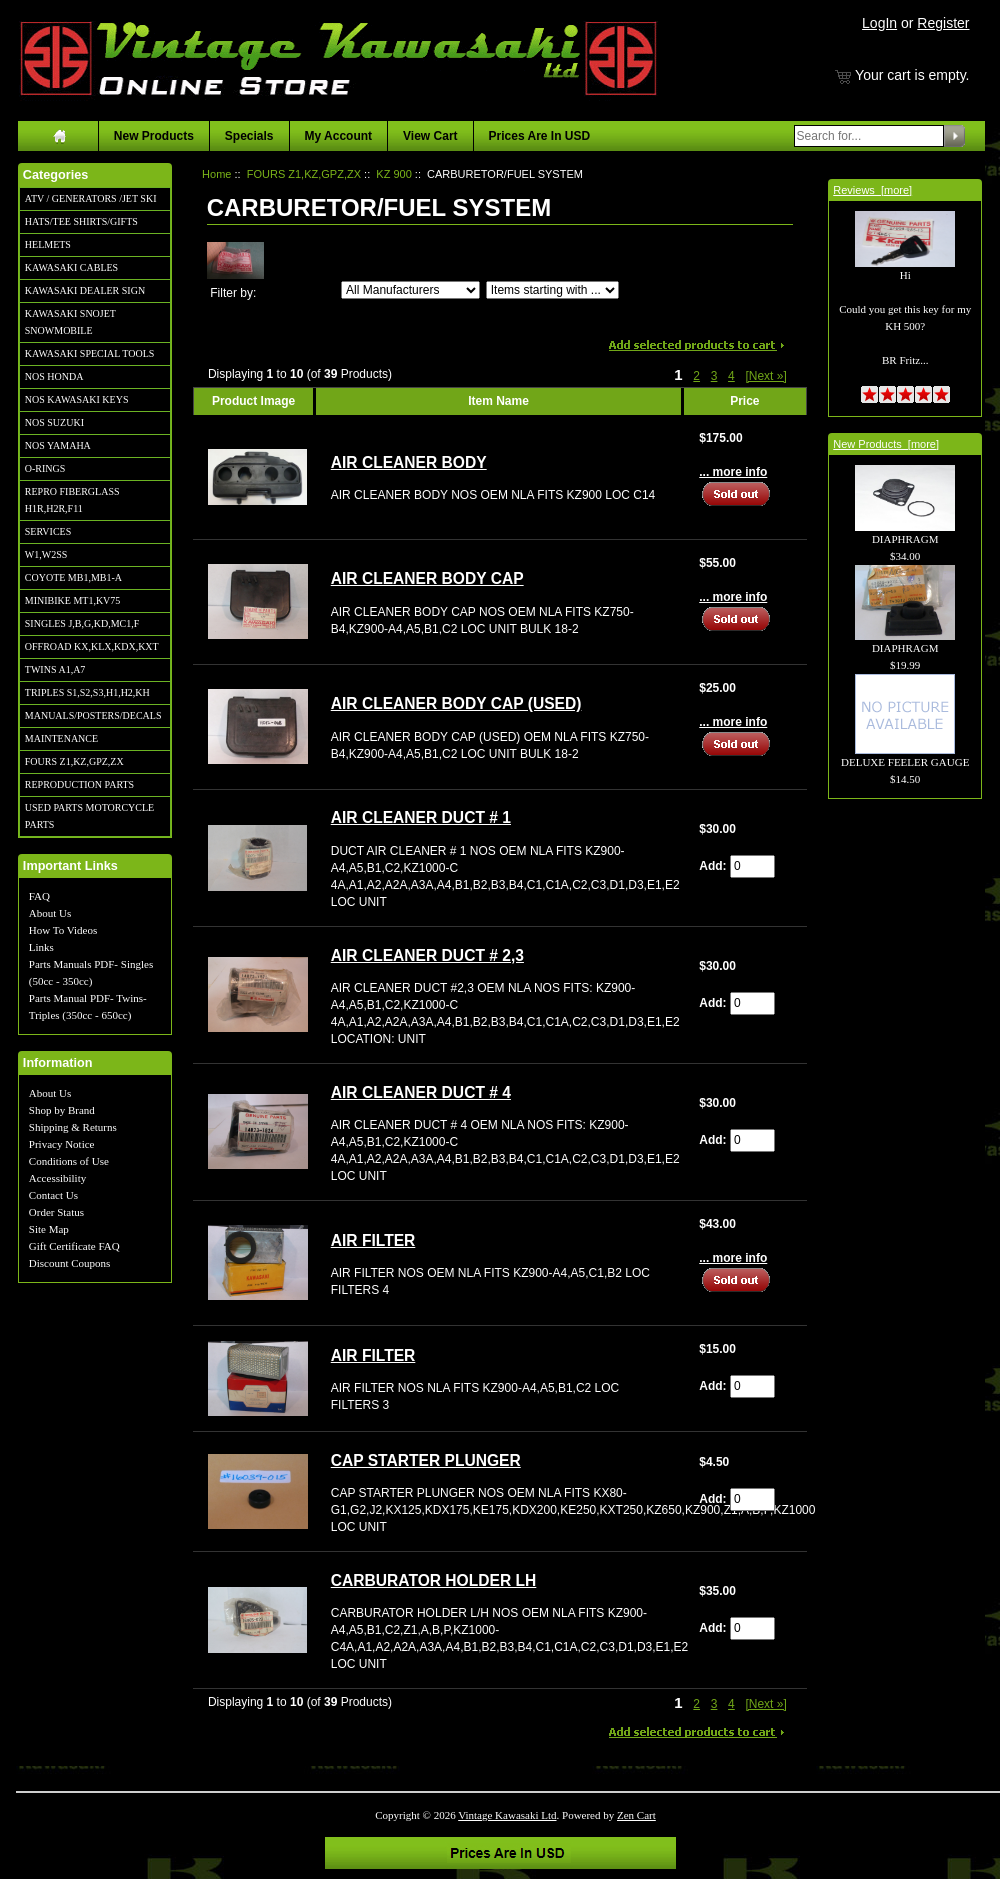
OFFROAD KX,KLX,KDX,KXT (92, 646)
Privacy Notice (62, 1144)
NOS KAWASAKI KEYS (77, 399)
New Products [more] (886, 444)
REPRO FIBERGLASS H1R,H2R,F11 (72, 500)
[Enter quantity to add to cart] (752, 866)
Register (943, 23)
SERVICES (48, 531)
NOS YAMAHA (58, 445)
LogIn (879, 23)
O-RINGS (45, 468)
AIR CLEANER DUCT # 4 (421, 1092)
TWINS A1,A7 (55, 669)
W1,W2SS (46, 554)
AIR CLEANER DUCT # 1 (421, 817)
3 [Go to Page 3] (714, 376)
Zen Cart (636, 1815)
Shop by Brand (62, 1110)
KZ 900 (393, 174)
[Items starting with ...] (552, 290)
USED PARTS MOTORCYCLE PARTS (89, 816)
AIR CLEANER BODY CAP (427, 578)
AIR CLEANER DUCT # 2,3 (427, 955)
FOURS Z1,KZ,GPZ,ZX (74, 761)
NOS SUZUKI (54, 422)
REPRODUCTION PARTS (79, 784)
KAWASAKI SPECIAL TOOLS (90, 353)
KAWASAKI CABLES (71, 267)
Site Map (49, 1229)
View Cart (430, 136)
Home (216, 174)
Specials (249, 136)
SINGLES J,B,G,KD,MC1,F (82, 623)
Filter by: (233, 293)
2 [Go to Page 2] (696, 376)
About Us (50, 913)
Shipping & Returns (73, 1127)
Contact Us (53, 1195)
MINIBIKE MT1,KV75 (73, 600)
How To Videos (63, 930)
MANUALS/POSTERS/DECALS (93, 715)
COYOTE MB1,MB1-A (73, 577)
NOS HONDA (54, 376)
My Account (339, 136)
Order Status (56, 1212)
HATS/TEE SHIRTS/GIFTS (81, 221)
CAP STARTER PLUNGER (426, 1460)
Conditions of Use (69, 1161)
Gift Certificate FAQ (74, 1246)
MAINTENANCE (61, 738)
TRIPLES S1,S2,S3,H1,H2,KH (87, 692)
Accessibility (57, 1178)
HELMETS (48, 244)
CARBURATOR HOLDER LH (434, 1580)
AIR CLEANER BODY (409, 462)
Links (41, 947)
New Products (154, 136)
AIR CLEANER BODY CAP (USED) (456, 703)
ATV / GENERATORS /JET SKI (91, 198)
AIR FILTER (373, 1240)
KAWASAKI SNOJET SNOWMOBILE (70, 322)
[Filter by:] (410, 290)
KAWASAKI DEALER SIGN (85, 290)
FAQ (39, 896)
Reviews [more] (872, 190)
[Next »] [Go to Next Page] (765, 376)
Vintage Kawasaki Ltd (507, 1815)
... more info (733, 472)
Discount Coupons (70, 1263)
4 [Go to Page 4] (731, 376)
